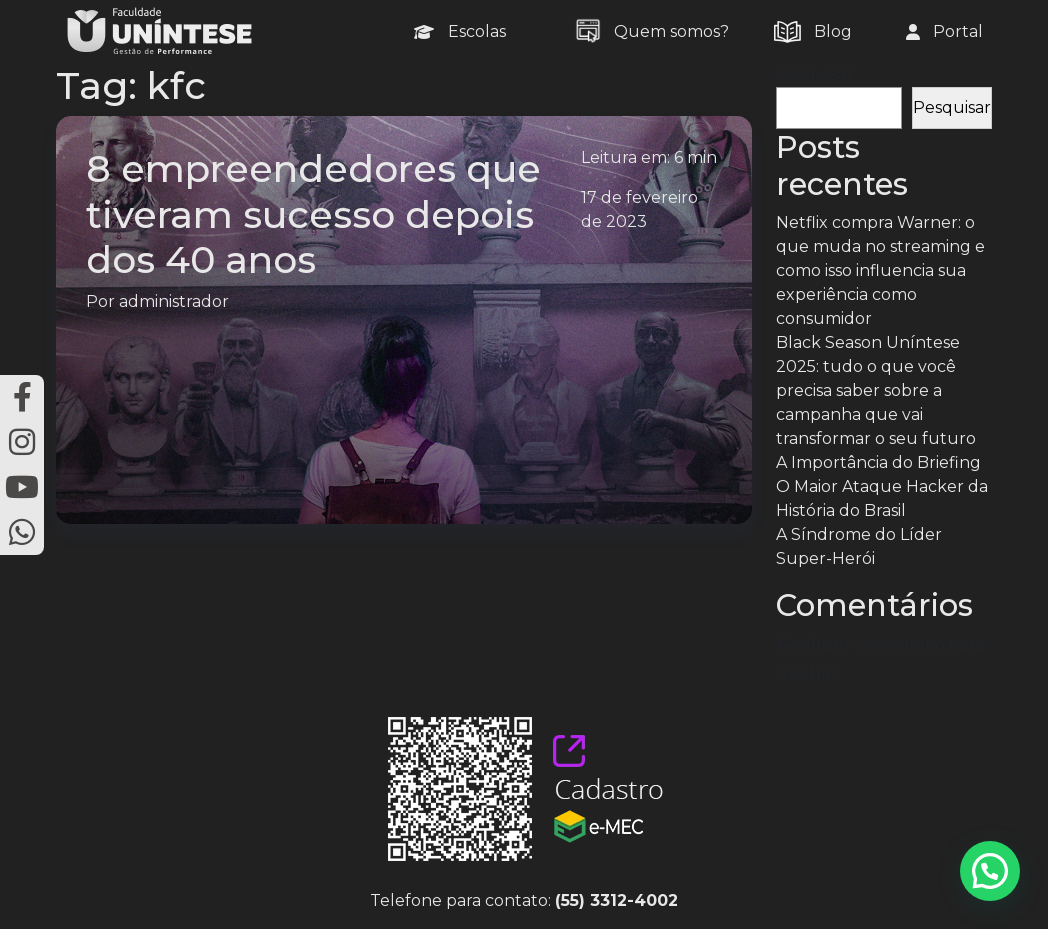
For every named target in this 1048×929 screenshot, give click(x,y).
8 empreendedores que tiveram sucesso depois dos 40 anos (313, 213)
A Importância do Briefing (878, 462)
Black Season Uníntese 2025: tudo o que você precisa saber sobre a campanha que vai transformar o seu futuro (876, 390)
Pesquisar (815, 74)
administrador (174, 301)
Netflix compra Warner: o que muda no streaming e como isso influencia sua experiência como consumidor (880, 270)
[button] (990, 871)
